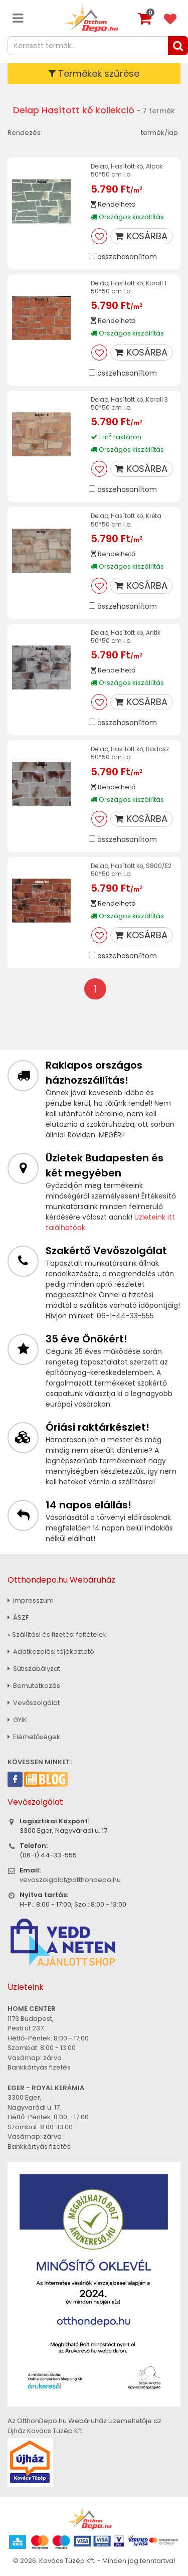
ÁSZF (18, 1617)
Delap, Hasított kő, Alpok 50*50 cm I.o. (126, 170)
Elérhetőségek (34, 1737)
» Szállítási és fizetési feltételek (57, 1634)
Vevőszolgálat (34, 1702)
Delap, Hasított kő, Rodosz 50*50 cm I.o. (130, 753)
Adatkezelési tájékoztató (51, 1651)
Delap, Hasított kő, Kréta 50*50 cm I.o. (126, 519)
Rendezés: (25, 132)
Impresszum (31, 1600)
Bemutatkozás (34, 1685)
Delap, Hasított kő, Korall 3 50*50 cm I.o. (129, 403)
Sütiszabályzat (34, 1668)
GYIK (17, 1720)
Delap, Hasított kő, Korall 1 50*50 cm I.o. (128, 287)
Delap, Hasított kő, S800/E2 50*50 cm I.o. (131, 870)
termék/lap (159, 132)
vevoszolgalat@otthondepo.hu (70, 1879)
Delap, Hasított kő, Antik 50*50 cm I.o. (125, 636)
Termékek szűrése (94, 73)
